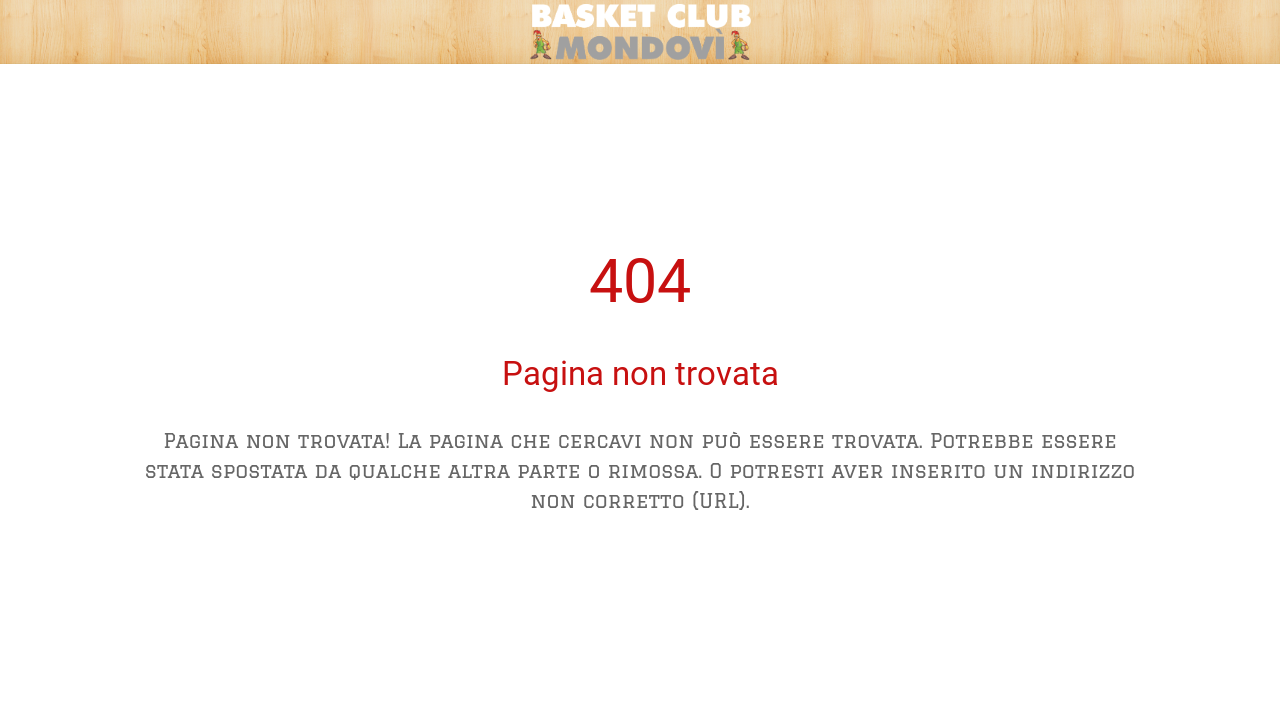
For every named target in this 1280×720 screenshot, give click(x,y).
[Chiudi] (32, 32)
